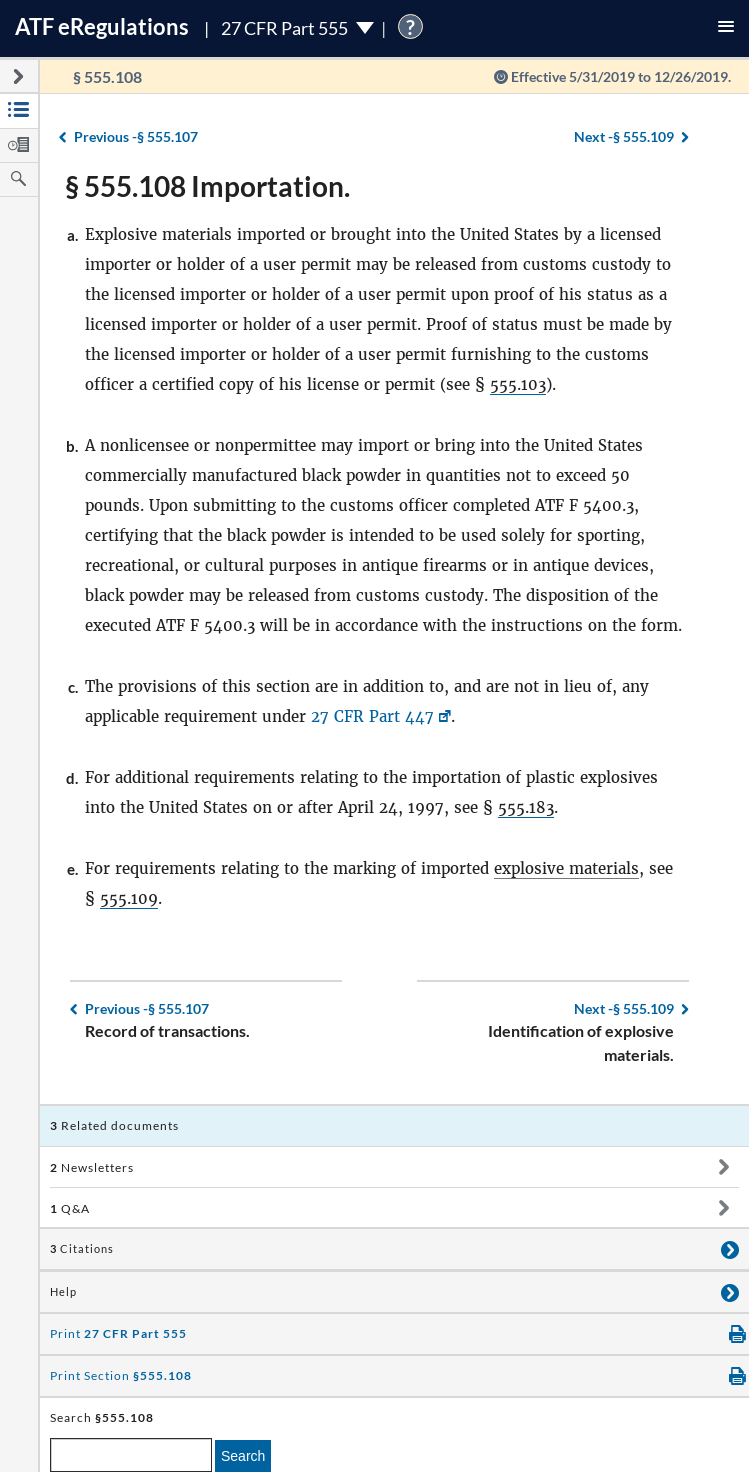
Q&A (70, 1208)
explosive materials (566, 868)
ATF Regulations (102, 26)
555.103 (518, 384)
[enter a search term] (131, 1455)
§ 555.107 (136, 136)
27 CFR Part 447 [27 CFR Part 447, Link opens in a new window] (372, 716)
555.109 (129, 898)
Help (63, 1292)
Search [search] (243, 1456)
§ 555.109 (624, 136)
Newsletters (92, 1167)
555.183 (526, 807)
